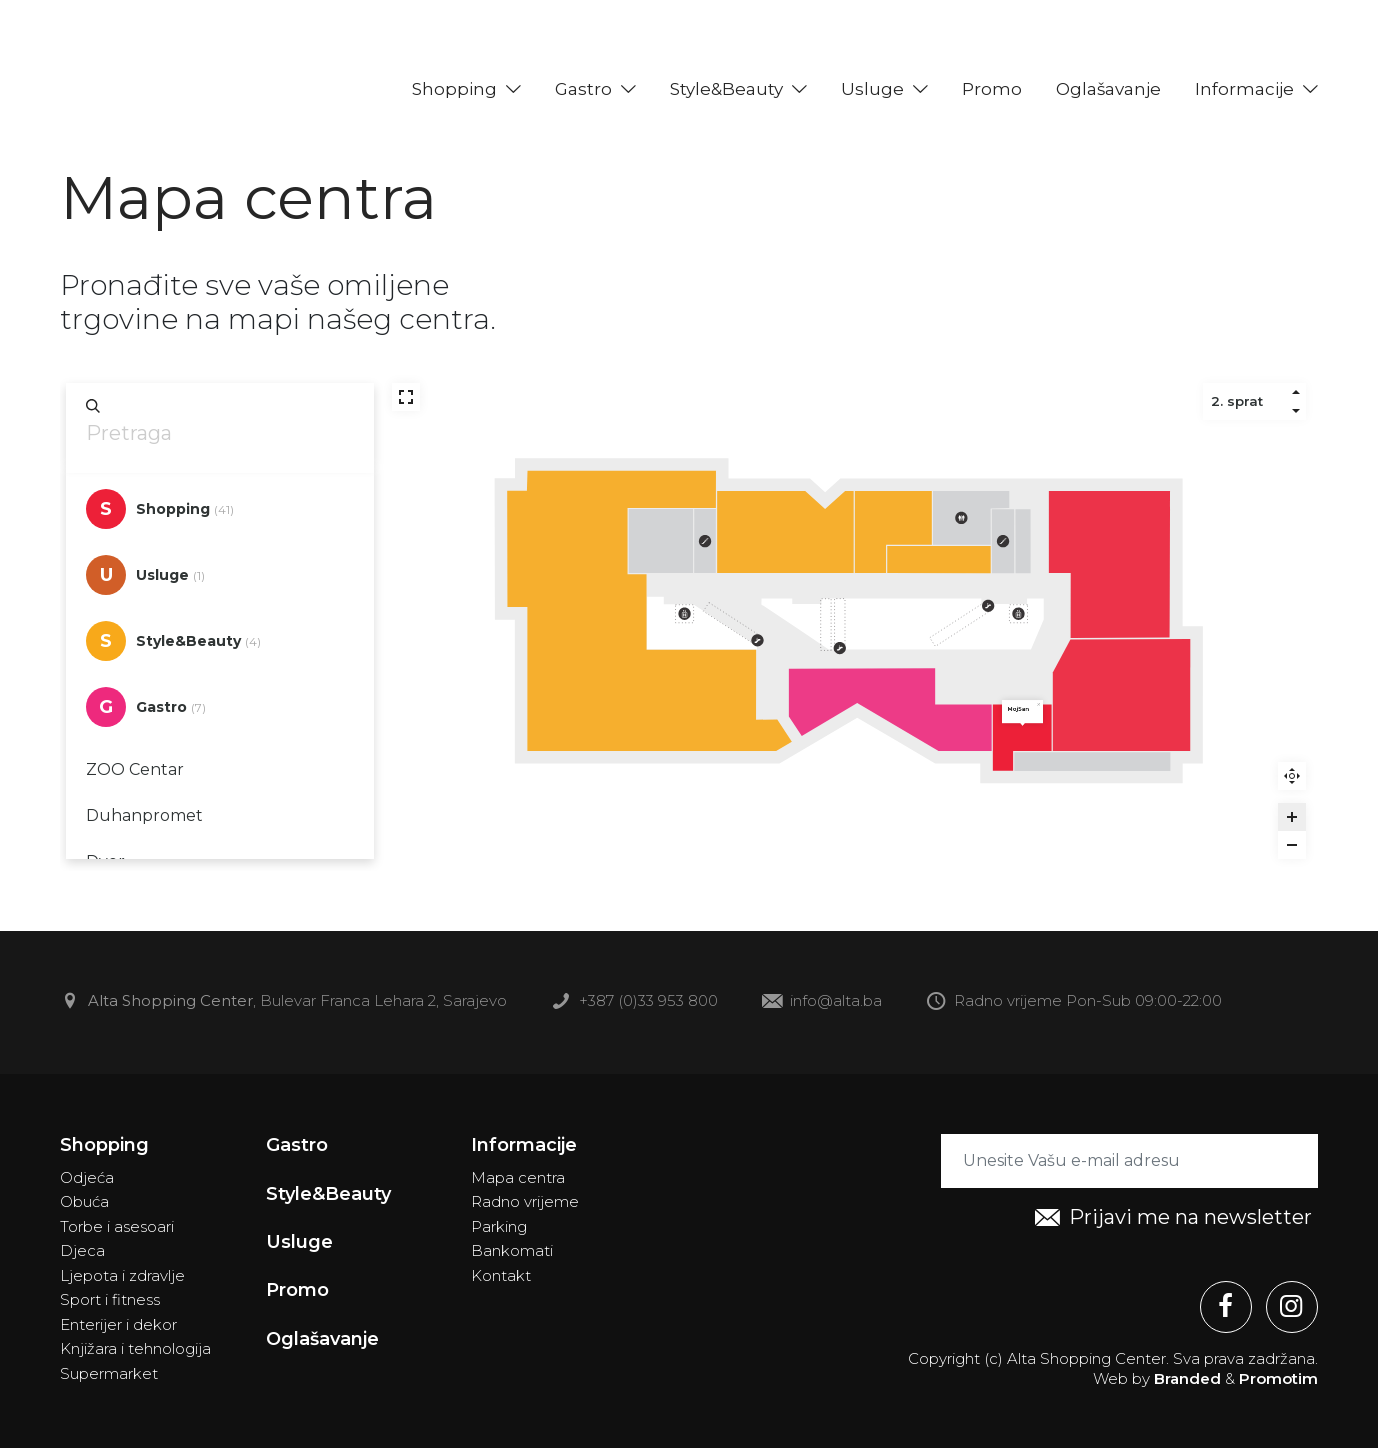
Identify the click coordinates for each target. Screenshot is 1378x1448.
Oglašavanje (1108, 89)
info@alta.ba (822, 1002)
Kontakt (501, 1275)
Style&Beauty (726, 89)
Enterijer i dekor (118, 1324)
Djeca (82, 1250)
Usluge (872, 89)
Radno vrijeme (525, 1201)
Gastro (583, 89)
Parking (499, 1226)
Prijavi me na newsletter (1173, 1218)
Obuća (84, 1201)
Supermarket (109, 1373)
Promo (992, 89)
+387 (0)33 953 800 (634, 1002)
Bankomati (512, 1250)
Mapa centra (518, 1177)
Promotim (1278, 1378)
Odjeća (87, 1177)
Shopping (454, 89)
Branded (1187, 1378)
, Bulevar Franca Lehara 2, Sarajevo (283, 1002)
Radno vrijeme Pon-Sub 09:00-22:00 (1074, 1002)
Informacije (1244, 89)
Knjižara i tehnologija (135, 1348)
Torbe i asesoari (117, 1226)
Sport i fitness (110, 1299)
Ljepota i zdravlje (122, 1275)
